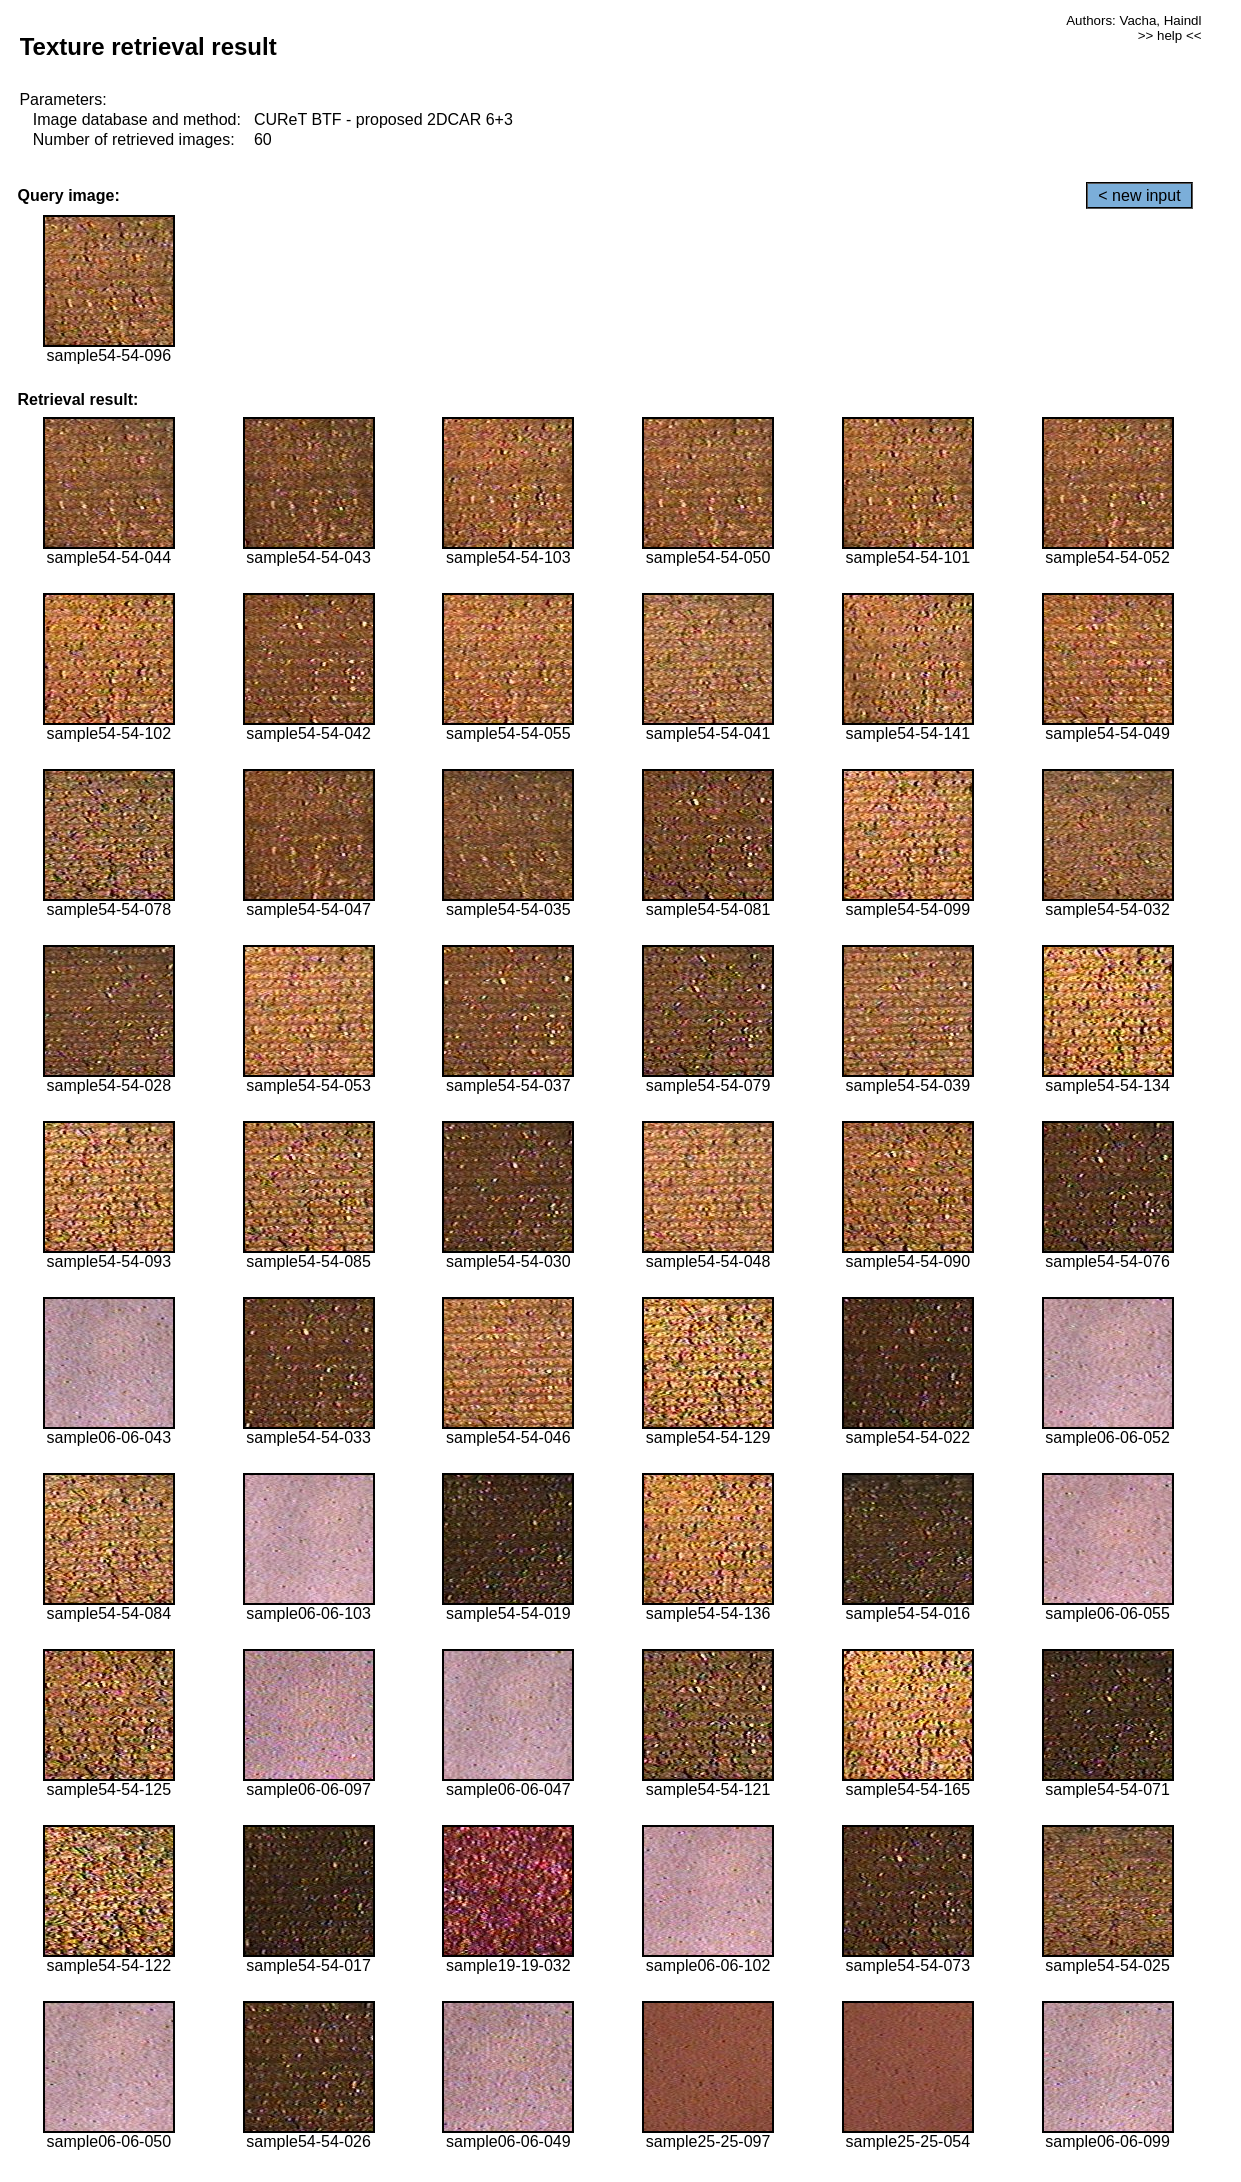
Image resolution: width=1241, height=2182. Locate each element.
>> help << (1170, 35)
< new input (1139, 195)
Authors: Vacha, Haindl (1133, 20)
